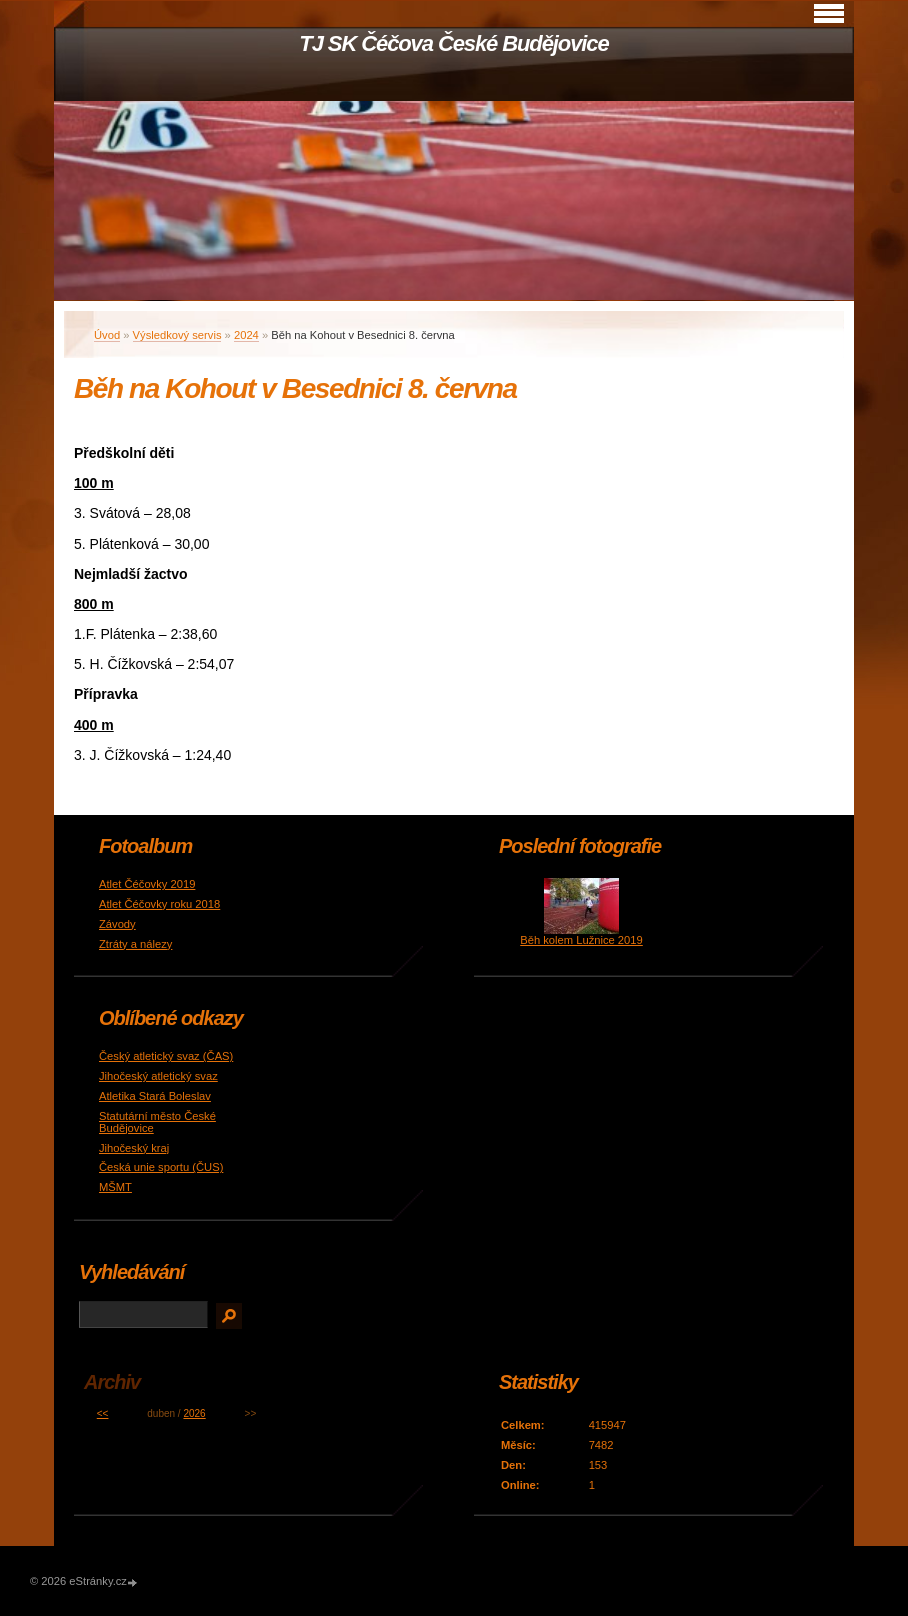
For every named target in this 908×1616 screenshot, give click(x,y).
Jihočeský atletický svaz (158, 1076)
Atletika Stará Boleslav (155, 1096)
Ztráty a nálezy (135, 944)
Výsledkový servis (177, 335)
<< (103, 1413)
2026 (194, 1413)
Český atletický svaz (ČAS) (166, 1056)
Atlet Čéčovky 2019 (147, 884)
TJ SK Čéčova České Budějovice (453, 43)
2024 (246, 335)
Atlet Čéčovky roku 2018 (159, 904)
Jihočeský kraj (134, 1148)
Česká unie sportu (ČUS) (161, 1167)
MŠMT (115, 1187)
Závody (117, 924)
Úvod (107, 335)
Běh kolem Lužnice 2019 (581, 940)
